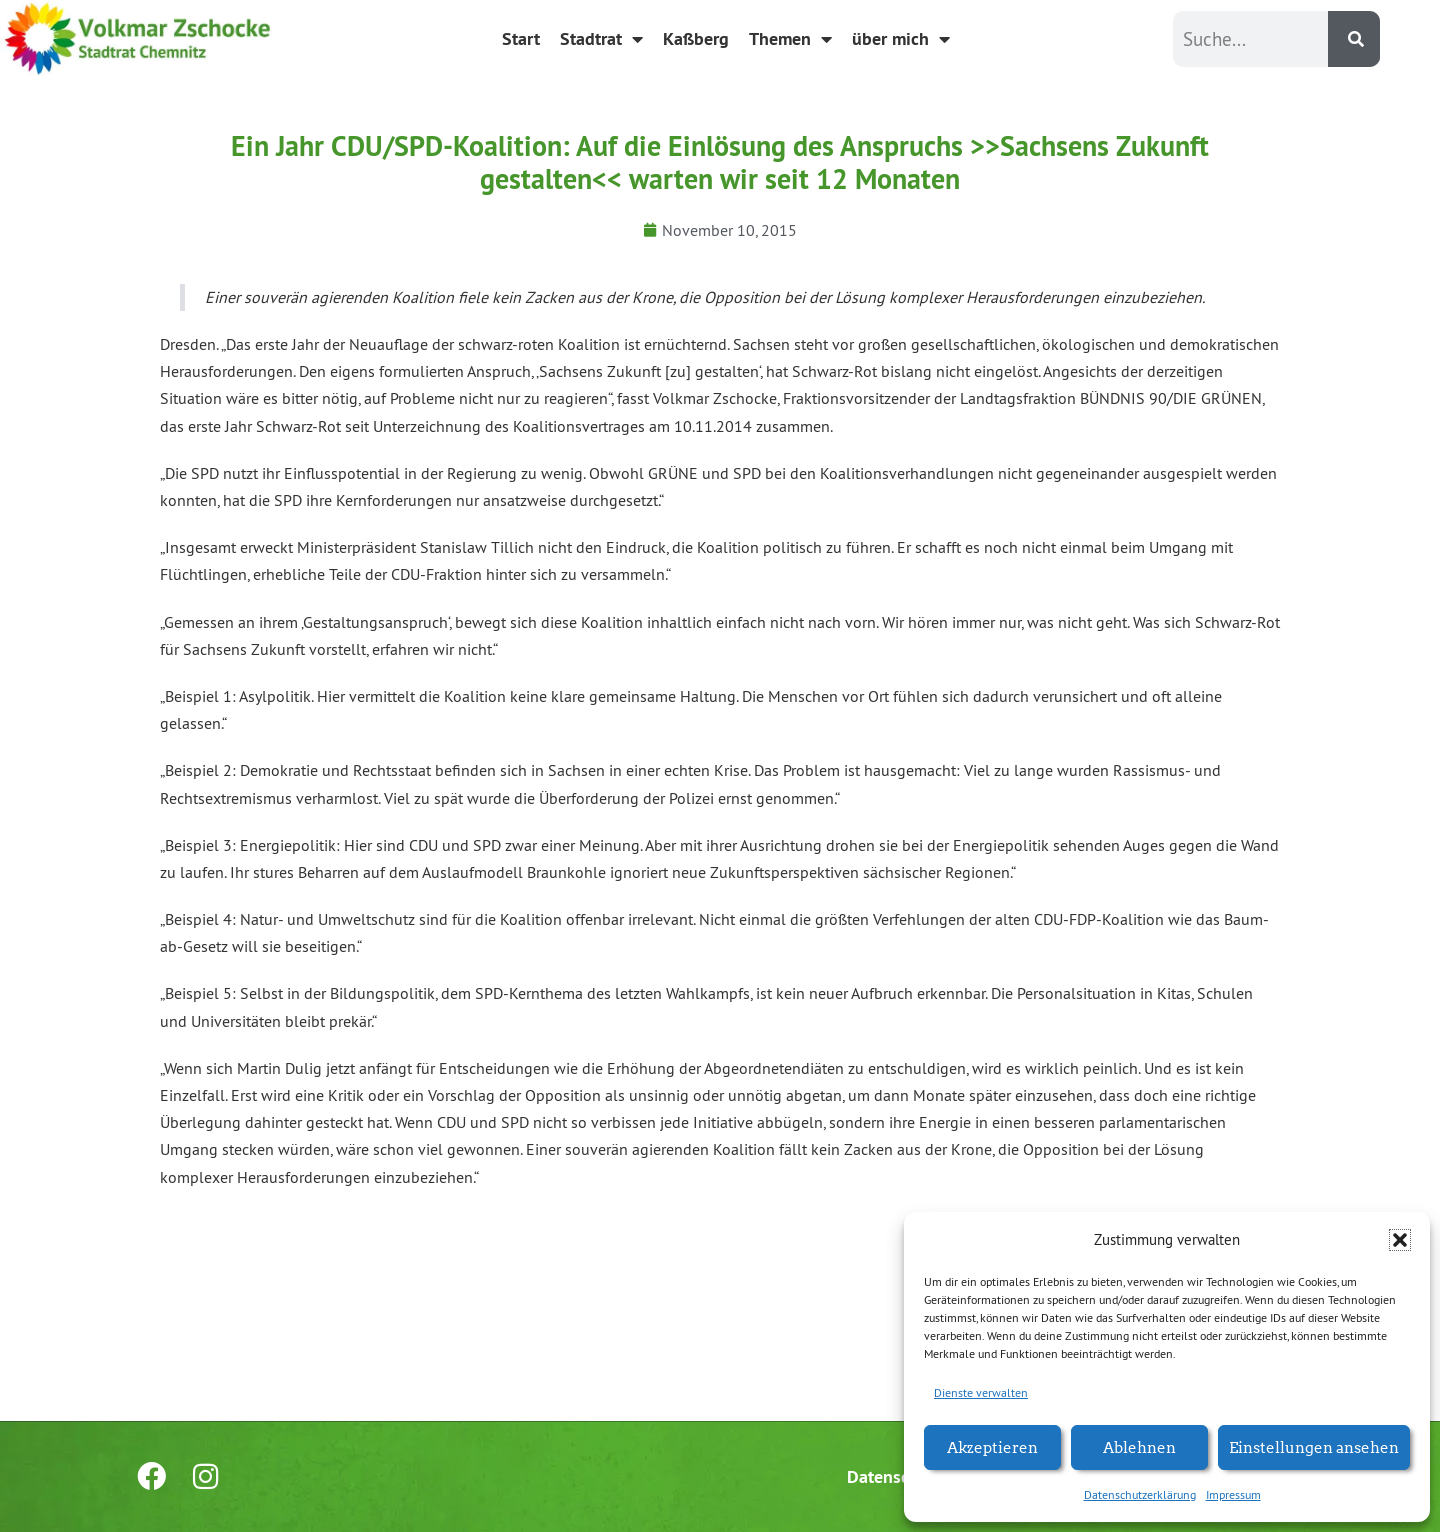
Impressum (1233, 1494)
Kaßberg (696, 38)
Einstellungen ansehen (1314, 1446)
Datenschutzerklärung (1140, 1494)
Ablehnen (1139, 1446)
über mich (901, 39)
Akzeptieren (992, 1446)
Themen (790, 39)
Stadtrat (601, 39)
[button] (1400, 1240)
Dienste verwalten (981, 1392)
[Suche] (1354, 39)
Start (521, 38)
